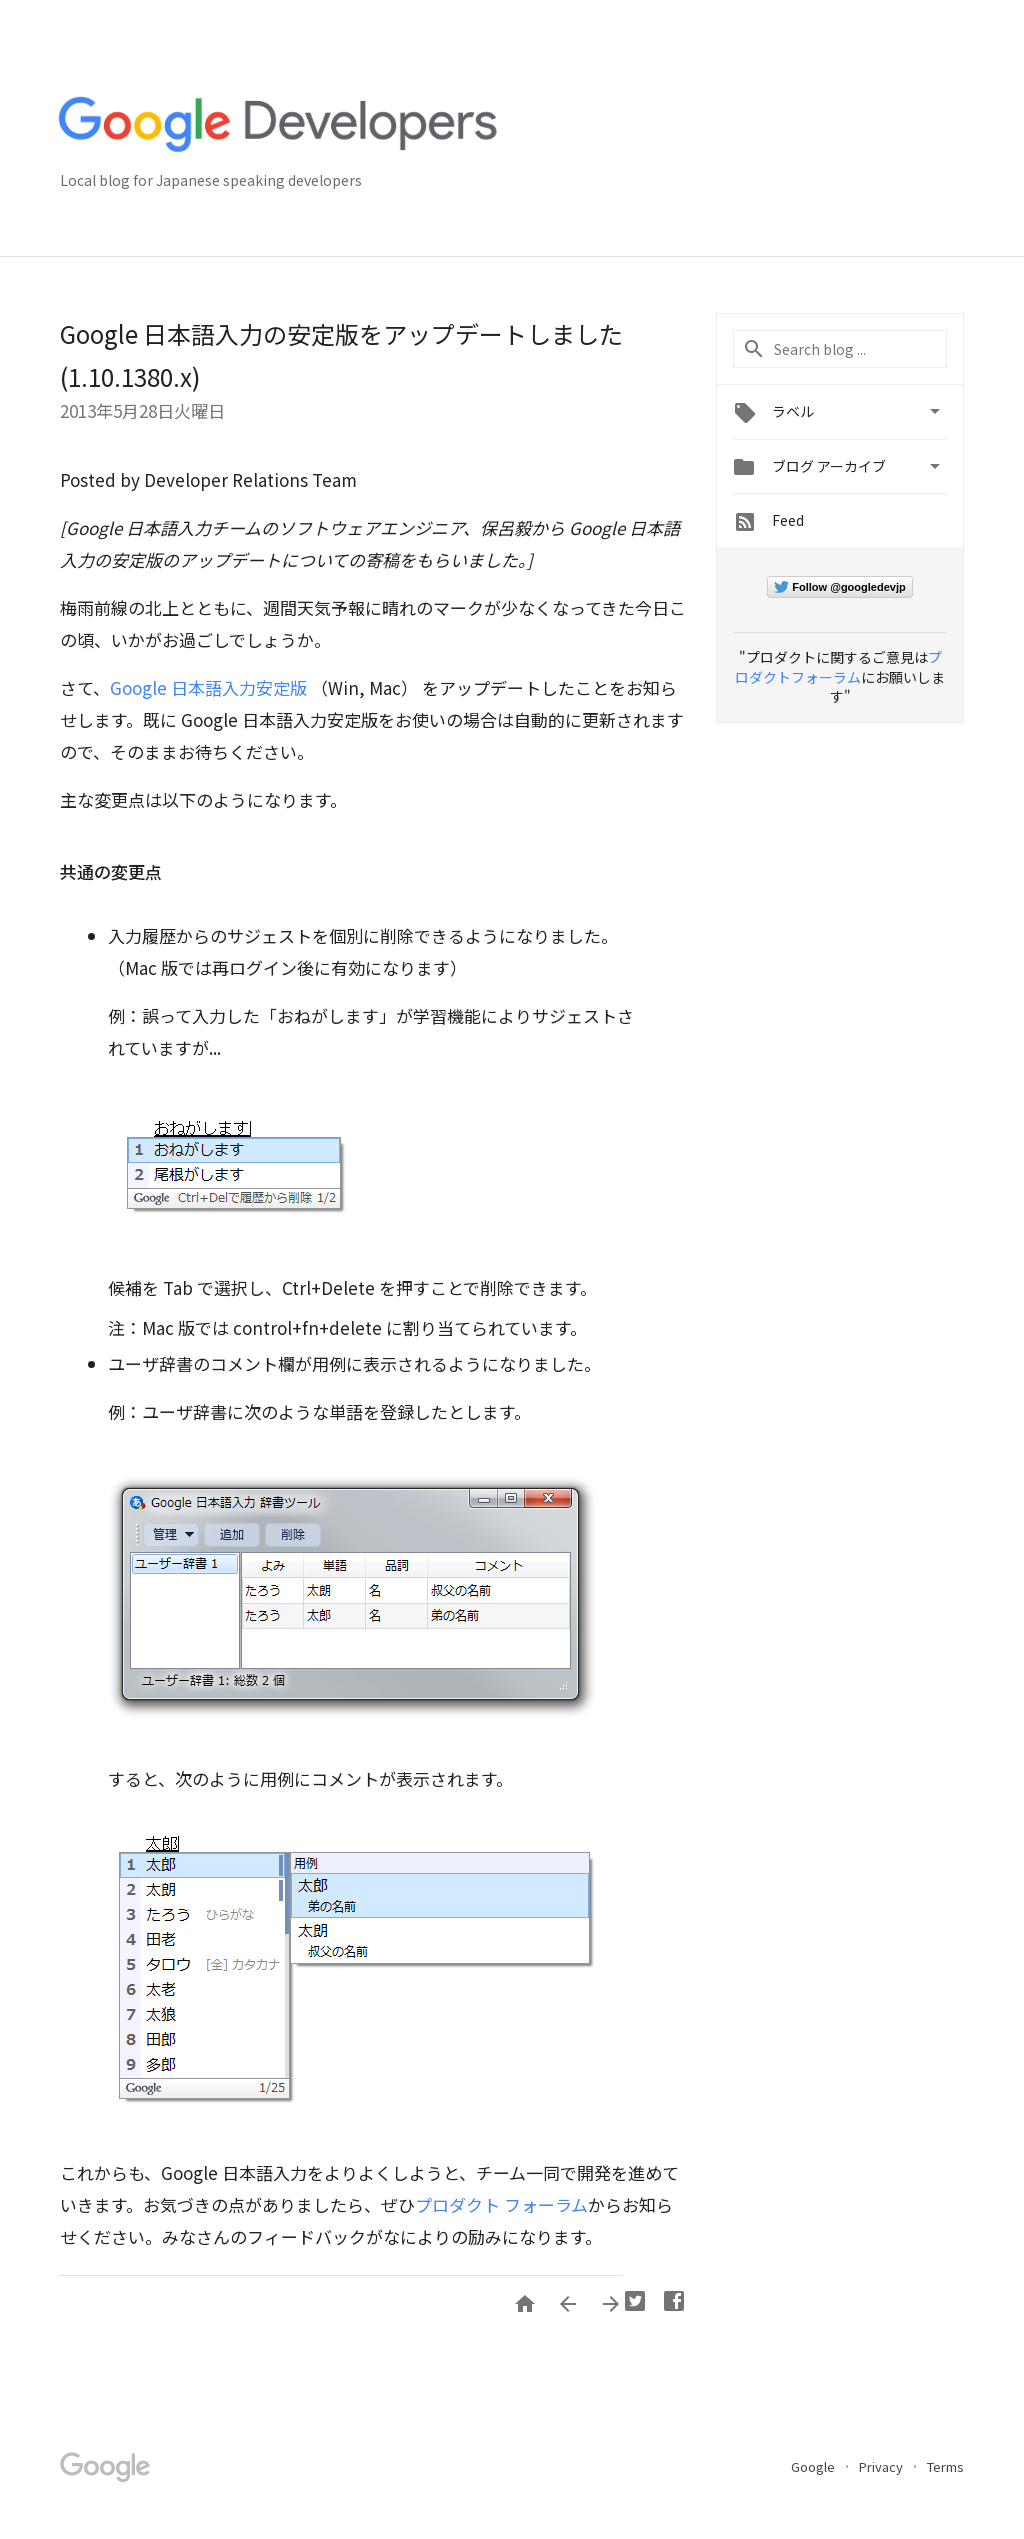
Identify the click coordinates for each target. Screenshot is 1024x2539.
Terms (945, 2466)
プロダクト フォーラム (501, 2204)
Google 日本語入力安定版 (208, 687)
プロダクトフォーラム (838, 667)
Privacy (882, 2466)
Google (814, 2466)
